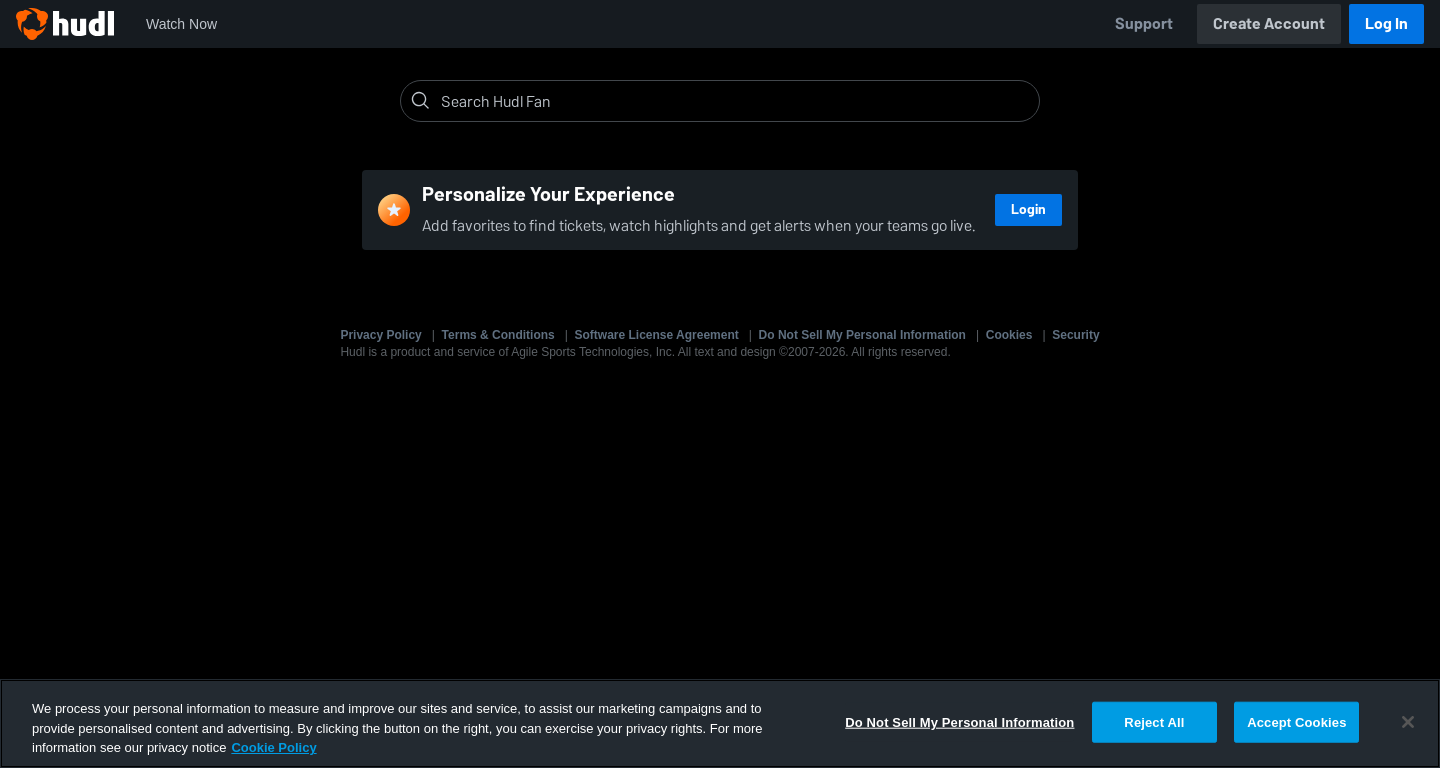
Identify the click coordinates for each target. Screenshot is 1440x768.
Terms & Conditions (498, 335)
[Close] (1408, 722)
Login (1028, 209)
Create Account (1269, 23)
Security (1075, 335)
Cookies (1009, 335)
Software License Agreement (657, 335)
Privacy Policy (380, 335)
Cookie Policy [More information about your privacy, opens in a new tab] (273, 747)
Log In (1386, 23)
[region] (720, 723)
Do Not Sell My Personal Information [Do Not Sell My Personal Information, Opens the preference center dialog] (959, 721)
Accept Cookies (1296, 721)
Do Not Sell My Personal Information (862, 335)
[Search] (736, 101)
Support (1144, 23)
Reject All (1154, 721)
